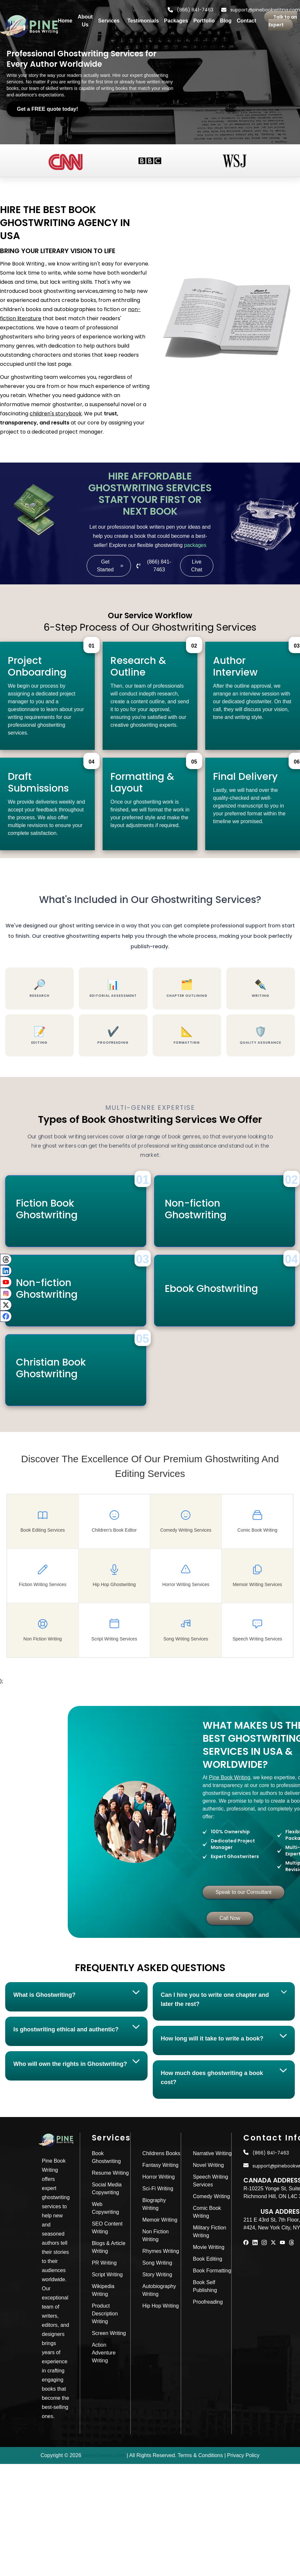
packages (195, 545)
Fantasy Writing (160, 2165)
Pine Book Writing (226, 1777)
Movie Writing (208, 2247)
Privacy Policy (243, 2455)
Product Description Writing (105, 2313)
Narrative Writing (212, 2153)
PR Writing (104, 2263)
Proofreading (208, 2302)
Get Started (110, 565)
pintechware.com (104, 2455)
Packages (176, 20)
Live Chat (196, 565)
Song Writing (157, 2263)
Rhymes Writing (160, 2251)
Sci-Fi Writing (157, 2188)
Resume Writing (110, 2173)
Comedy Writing (211, 2196)
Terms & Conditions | (202, 2455)
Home (65, 20)
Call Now (226, 1918)
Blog (226, 20)
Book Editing (207, 2259)
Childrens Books (161, 2153)
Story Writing (157, 2274)
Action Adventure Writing (104, 2352)
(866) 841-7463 (190, 10)
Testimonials (143, 20)
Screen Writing (109, 2333)
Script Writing (107, 2274)
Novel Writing (208, 2165)
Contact (246, 20)
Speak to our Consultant (240, 1892)
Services (109, 20)
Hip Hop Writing (160, 2306)
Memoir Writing (159, 2220)
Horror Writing (158, 2177)
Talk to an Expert (282, 21)
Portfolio (204, 20)
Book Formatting (212, 2270)
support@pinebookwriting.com (260, 10)
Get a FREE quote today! (47, 109)
